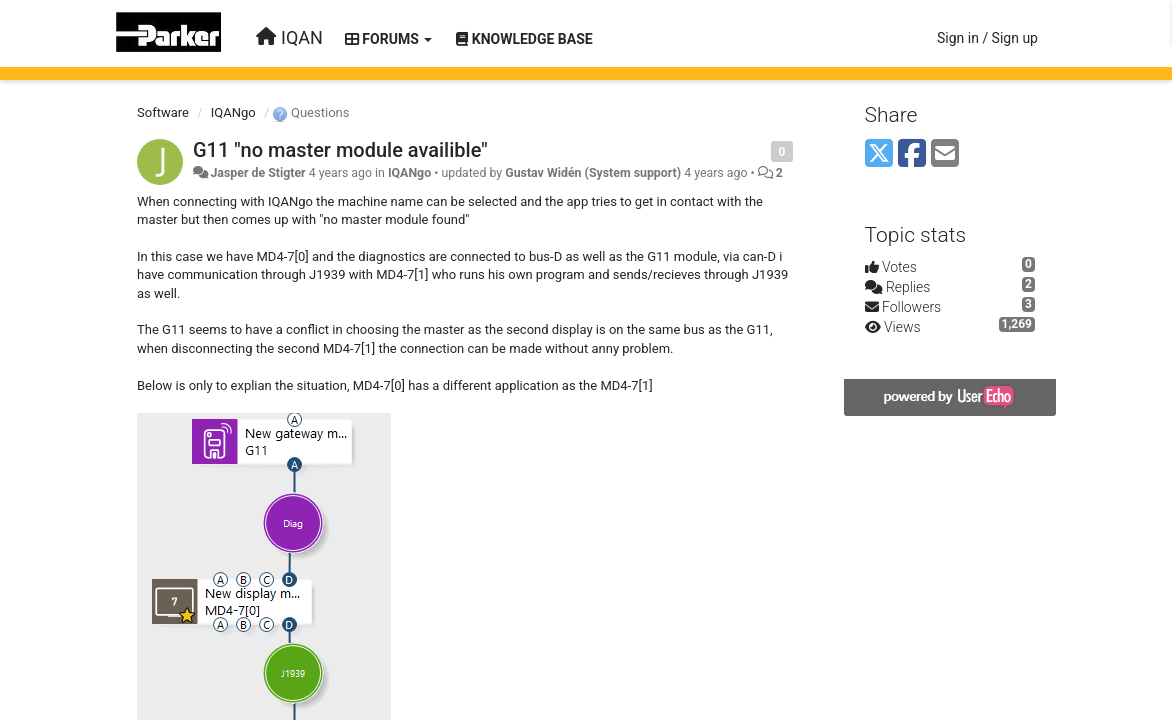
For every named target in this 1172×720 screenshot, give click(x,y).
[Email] (945, 154)
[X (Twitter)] (879, 154)
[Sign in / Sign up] (987, 38)
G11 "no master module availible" (340, 150)
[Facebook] (912, 154)
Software (163, 112)
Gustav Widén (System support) (593, 173)
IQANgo (233, 112)
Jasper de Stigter (257, 173)
